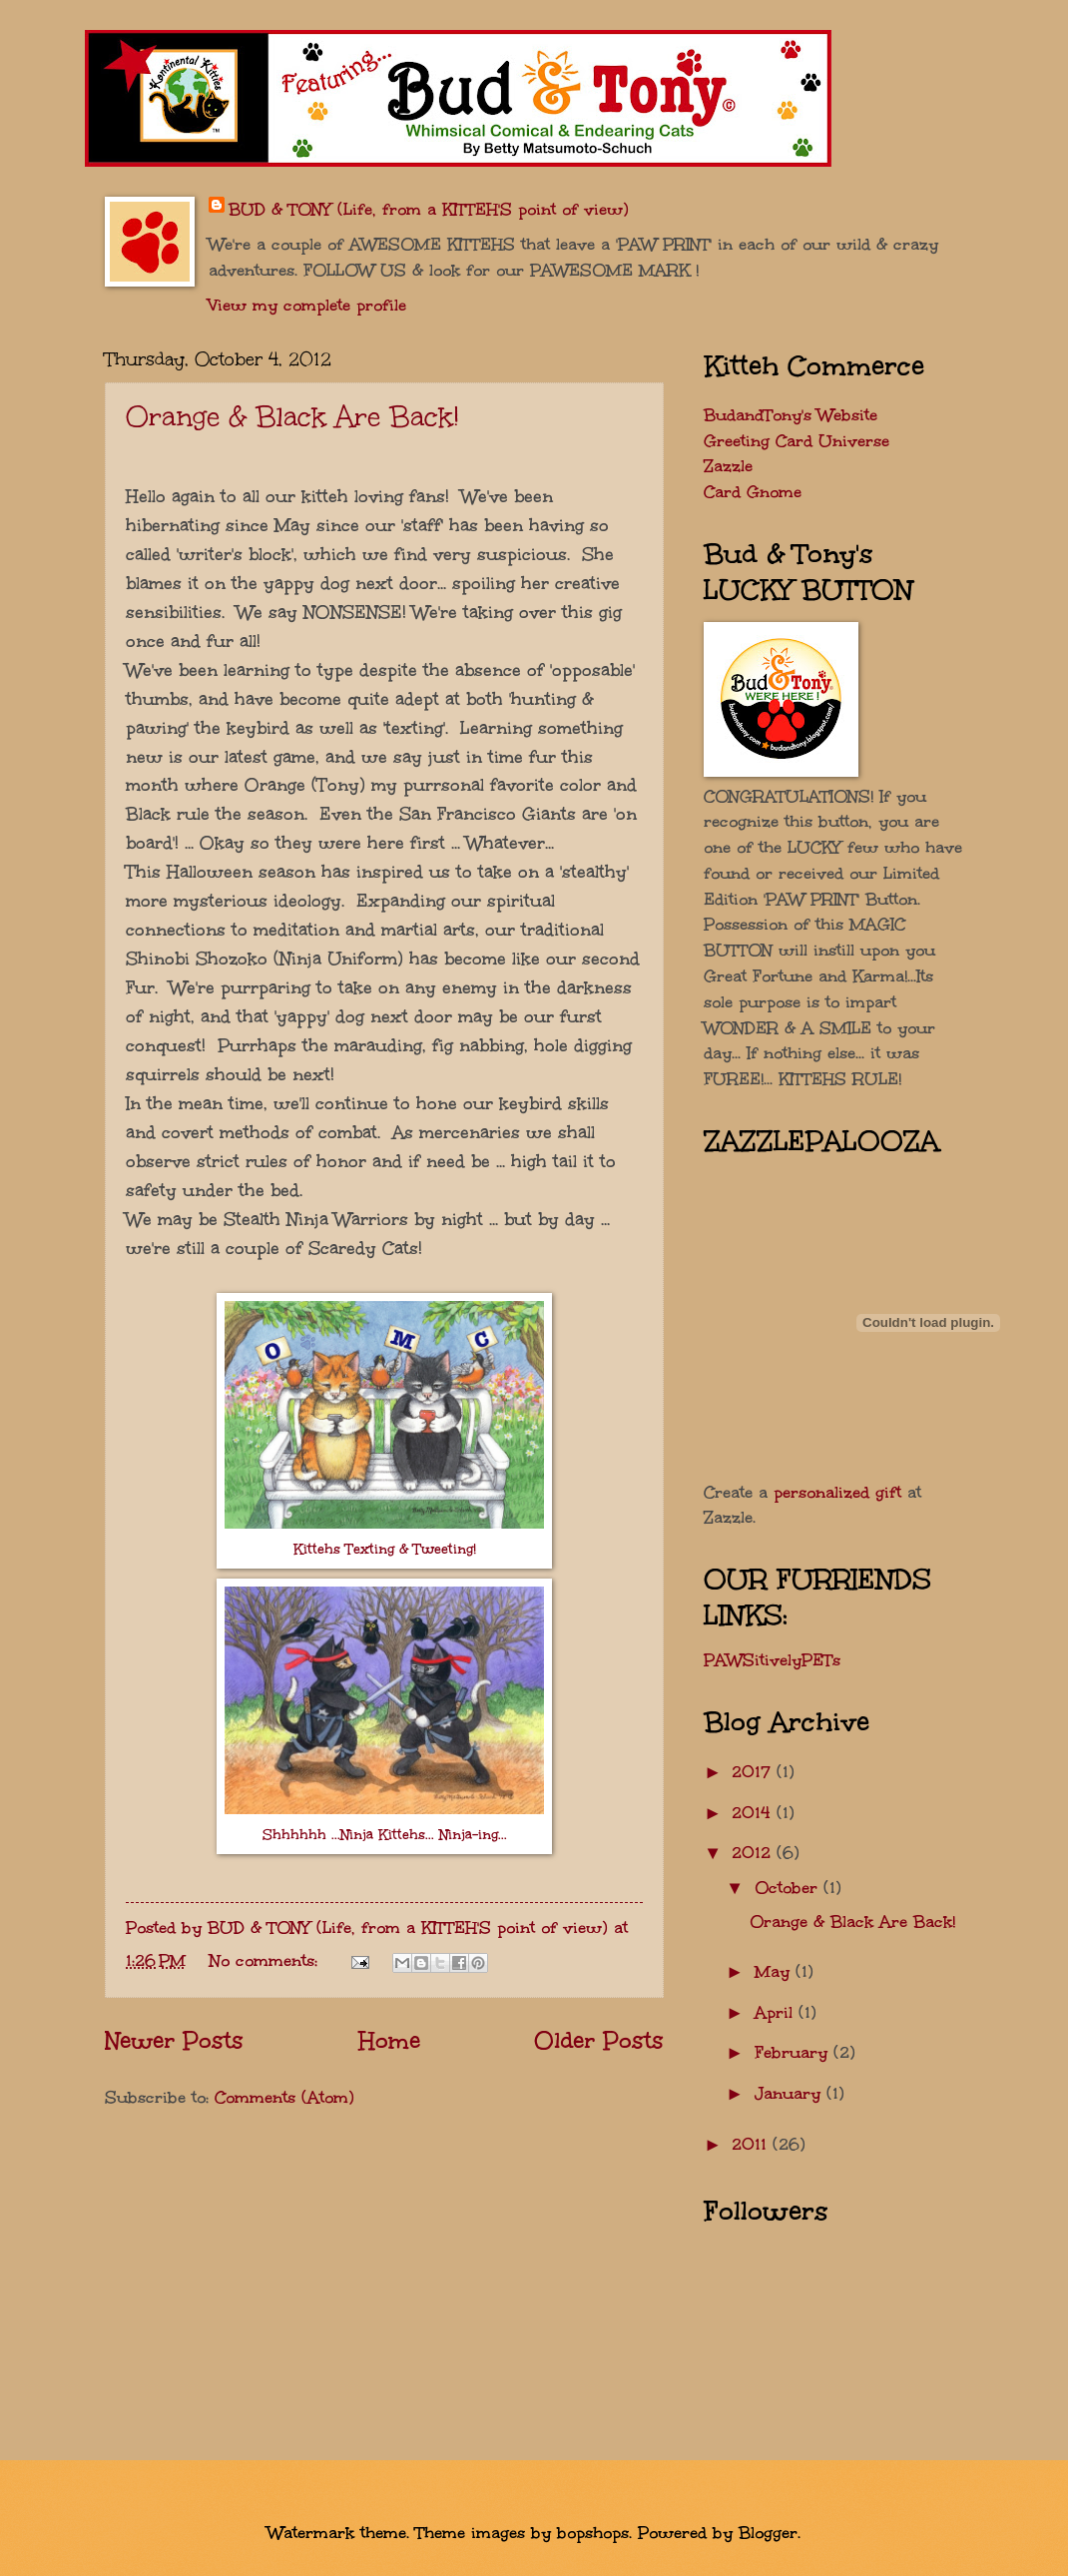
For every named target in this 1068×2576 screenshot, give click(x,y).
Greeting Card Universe (796, 440)
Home (389, 2040)
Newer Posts (174, 2040)
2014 (754, 1812)
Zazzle (728, 465)
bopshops (593, 2532)
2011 (752, 2144)
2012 (754, 1852)
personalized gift (837, 1492)
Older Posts (599, 2040)
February (794, 2052)
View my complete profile (307, 305)
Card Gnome (752, 491)
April (777, 2012)
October (789, 1887)
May (775, 1971)
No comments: (266, 1960)
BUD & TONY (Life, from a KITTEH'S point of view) (429, 209)
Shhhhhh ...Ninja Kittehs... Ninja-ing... (385, 1834)
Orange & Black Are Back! (292, 416)
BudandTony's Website (790, 414)
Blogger (768, 2532)
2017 (754, 1771)
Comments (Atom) (284, 2097)
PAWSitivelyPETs (772, 1659)
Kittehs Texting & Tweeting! (384, 1549)
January (790, 2093)
